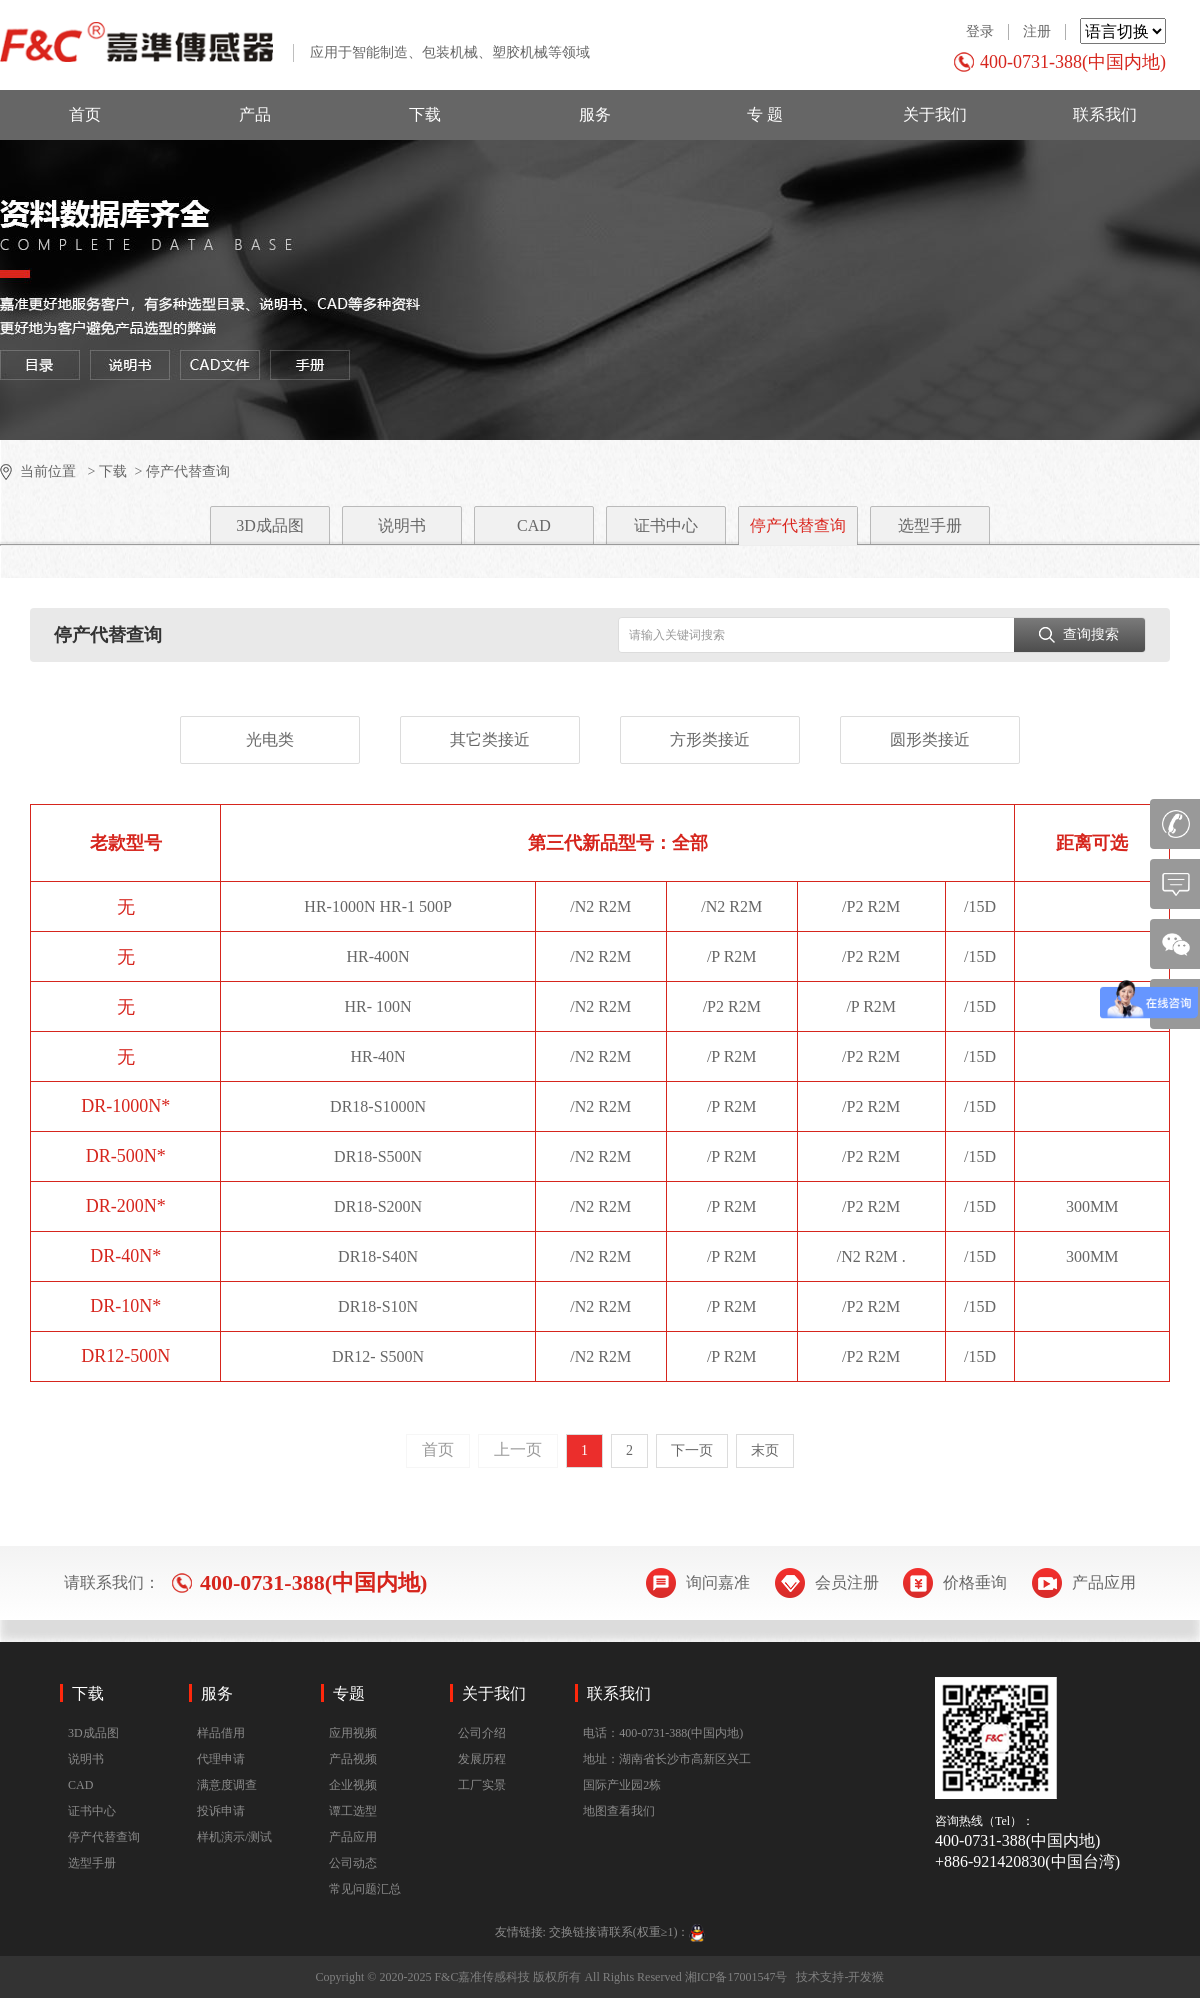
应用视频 (353, 1733)
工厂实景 (482, 1785)
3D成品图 (270, 525)
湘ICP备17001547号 (736, 1977)
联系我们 (1105, 114)
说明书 (402, 525)
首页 (85, 114)
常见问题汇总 (365, 1889)
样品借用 (221, 1733)
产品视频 (353, 1759)
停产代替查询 (798, 525)
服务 (595, 114)
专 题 (765, 114)
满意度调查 (227, 1785)
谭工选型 (353, 1811)
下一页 (692, 1450)
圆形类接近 (930, 739)
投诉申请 (221, 1811)
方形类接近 (710, 739)
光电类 (270, 739)
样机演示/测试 (234, 1837)
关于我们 (935, 114)
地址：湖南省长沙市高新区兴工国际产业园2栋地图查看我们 (667, 1785)
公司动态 (353, 1863)
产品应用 (353, 1837)
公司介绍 (482, 1733)
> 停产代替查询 (180, 471)
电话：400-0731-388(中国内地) (663, 1733)
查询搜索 (1079, 634)
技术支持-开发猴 (840, 1977)
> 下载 (105, 471)
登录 (980, 31)
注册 (1037, 31)
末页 (765, 1450)
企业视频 (353, 1785)
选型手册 (930, 525)
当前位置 (48, 471)
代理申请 (221, 1759)
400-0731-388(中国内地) (1073, 62)
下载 (425, 114)
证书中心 (666, 525)
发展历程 (482, 1759)
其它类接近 (490, 739)
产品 (255, 114)
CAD (534, 525)
